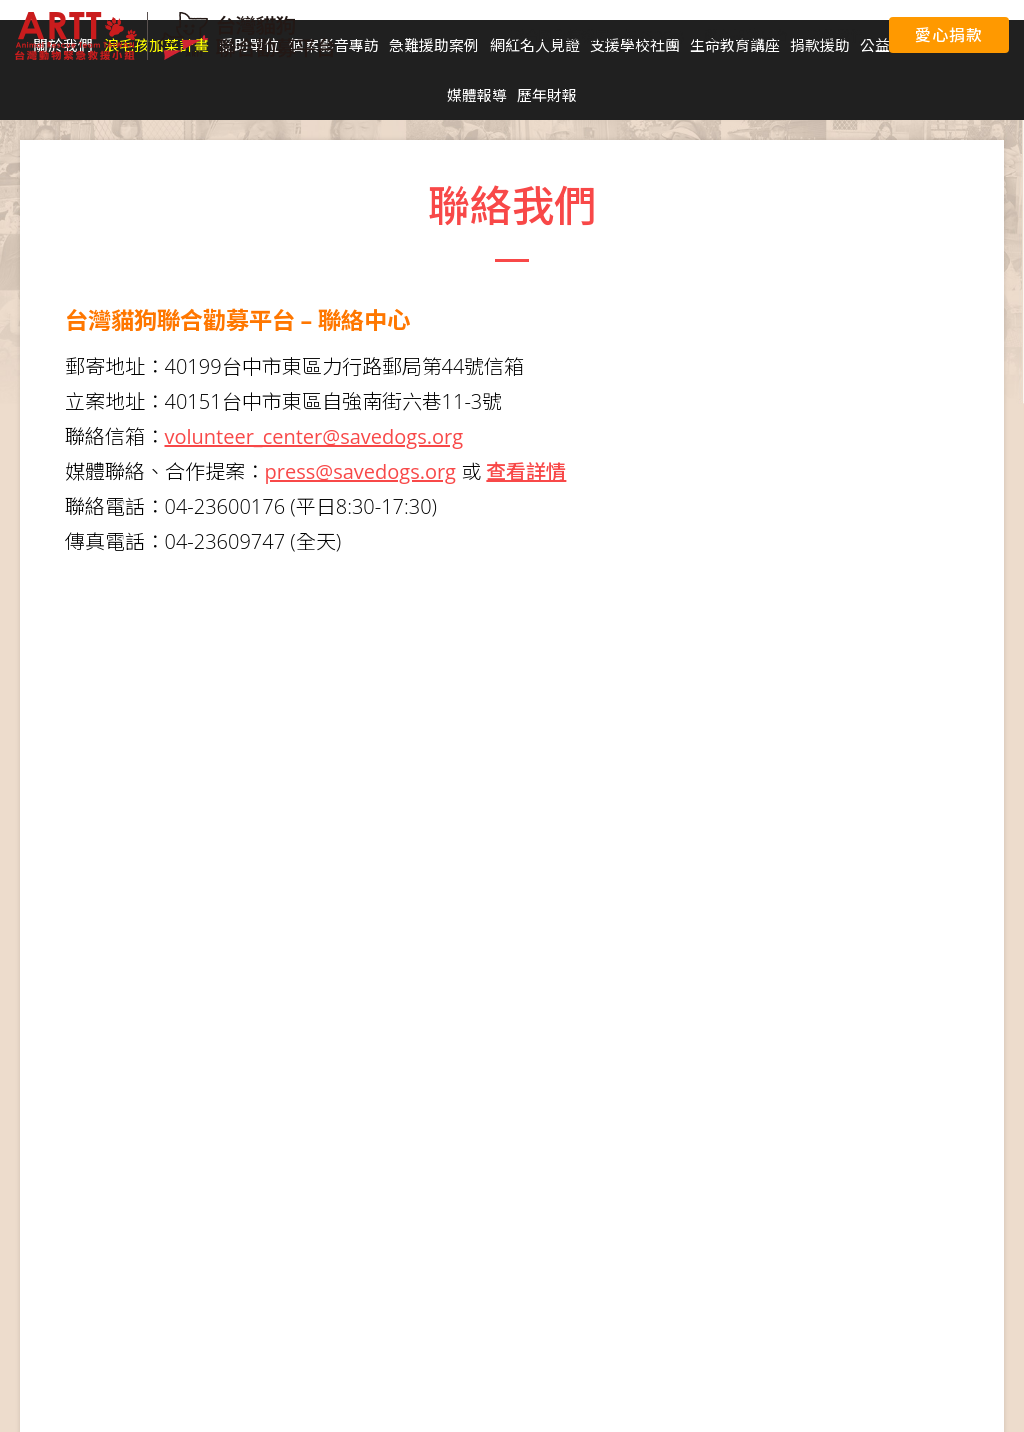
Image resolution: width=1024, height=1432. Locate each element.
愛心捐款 (948, 35)
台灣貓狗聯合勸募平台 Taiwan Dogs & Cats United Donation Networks (175, 36)
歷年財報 (547, 95)
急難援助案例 (434, 45)
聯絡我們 (836, 35)
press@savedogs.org (360, 471)
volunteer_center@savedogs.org (314, 436)
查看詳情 (526, 471)
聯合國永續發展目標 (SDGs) (597, 35)
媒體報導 (477, 95)
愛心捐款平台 (746, 35)
